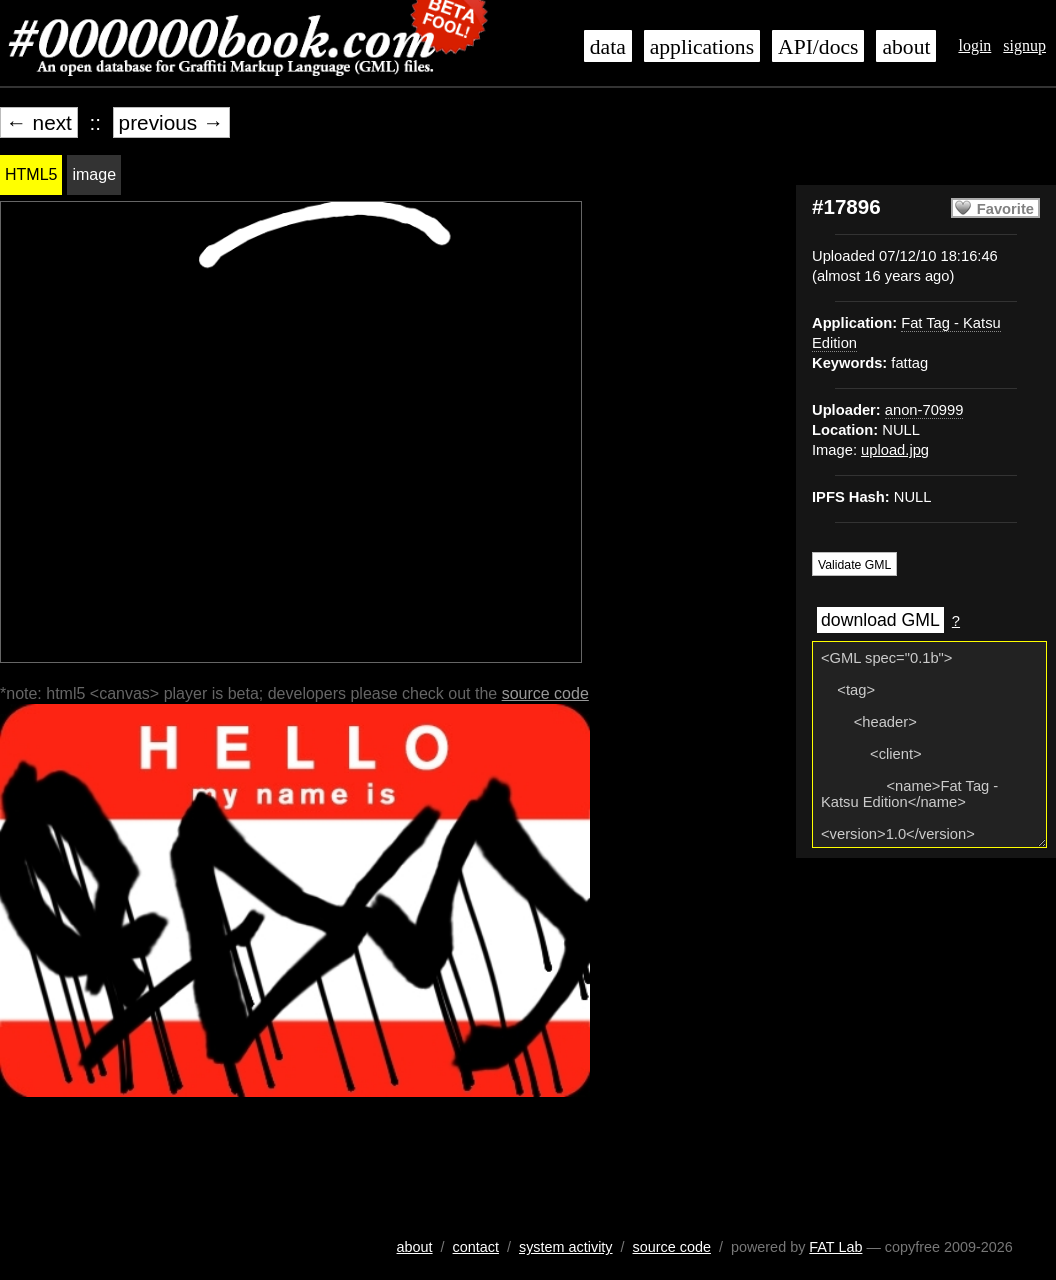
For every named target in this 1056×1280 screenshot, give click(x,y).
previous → (171, 122)
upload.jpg (895, 450)
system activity (566, 1247)
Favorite (1005, 209)
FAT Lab (835, 1247)
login (974, 45)
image (94, 174)
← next (39, 122)
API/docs (818, 47)
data (608, 47)
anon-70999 (924, 410)
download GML (880, 620)
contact (476, 1247)
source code (545, 693)
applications (702, 47)
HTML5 (31, 174)
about (906, 47)
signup (1024, 45)
